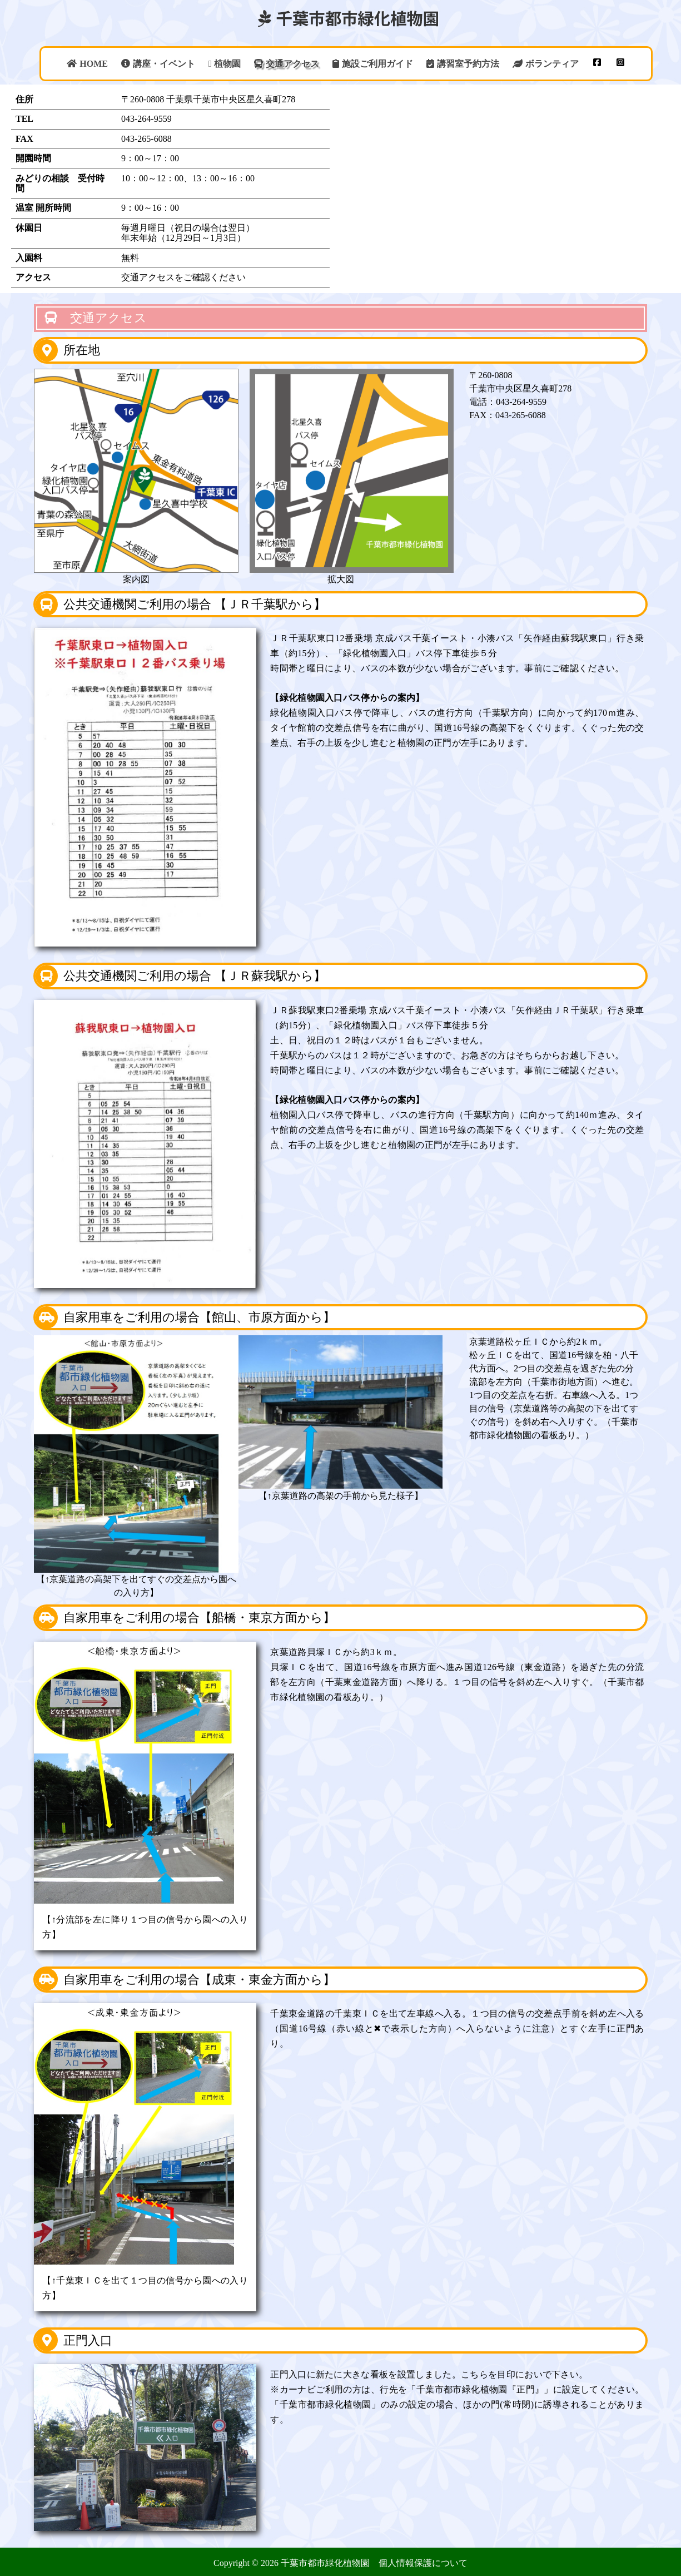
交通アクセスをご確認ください (183, 277)
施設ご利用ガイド (372, 63)
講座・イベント (158, 63)
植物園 (224, 63)
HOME (87, 63)
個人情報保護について (423, 2563)
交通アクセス (286, 63)
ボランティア (546, 63)
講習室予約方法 (462, 63)
